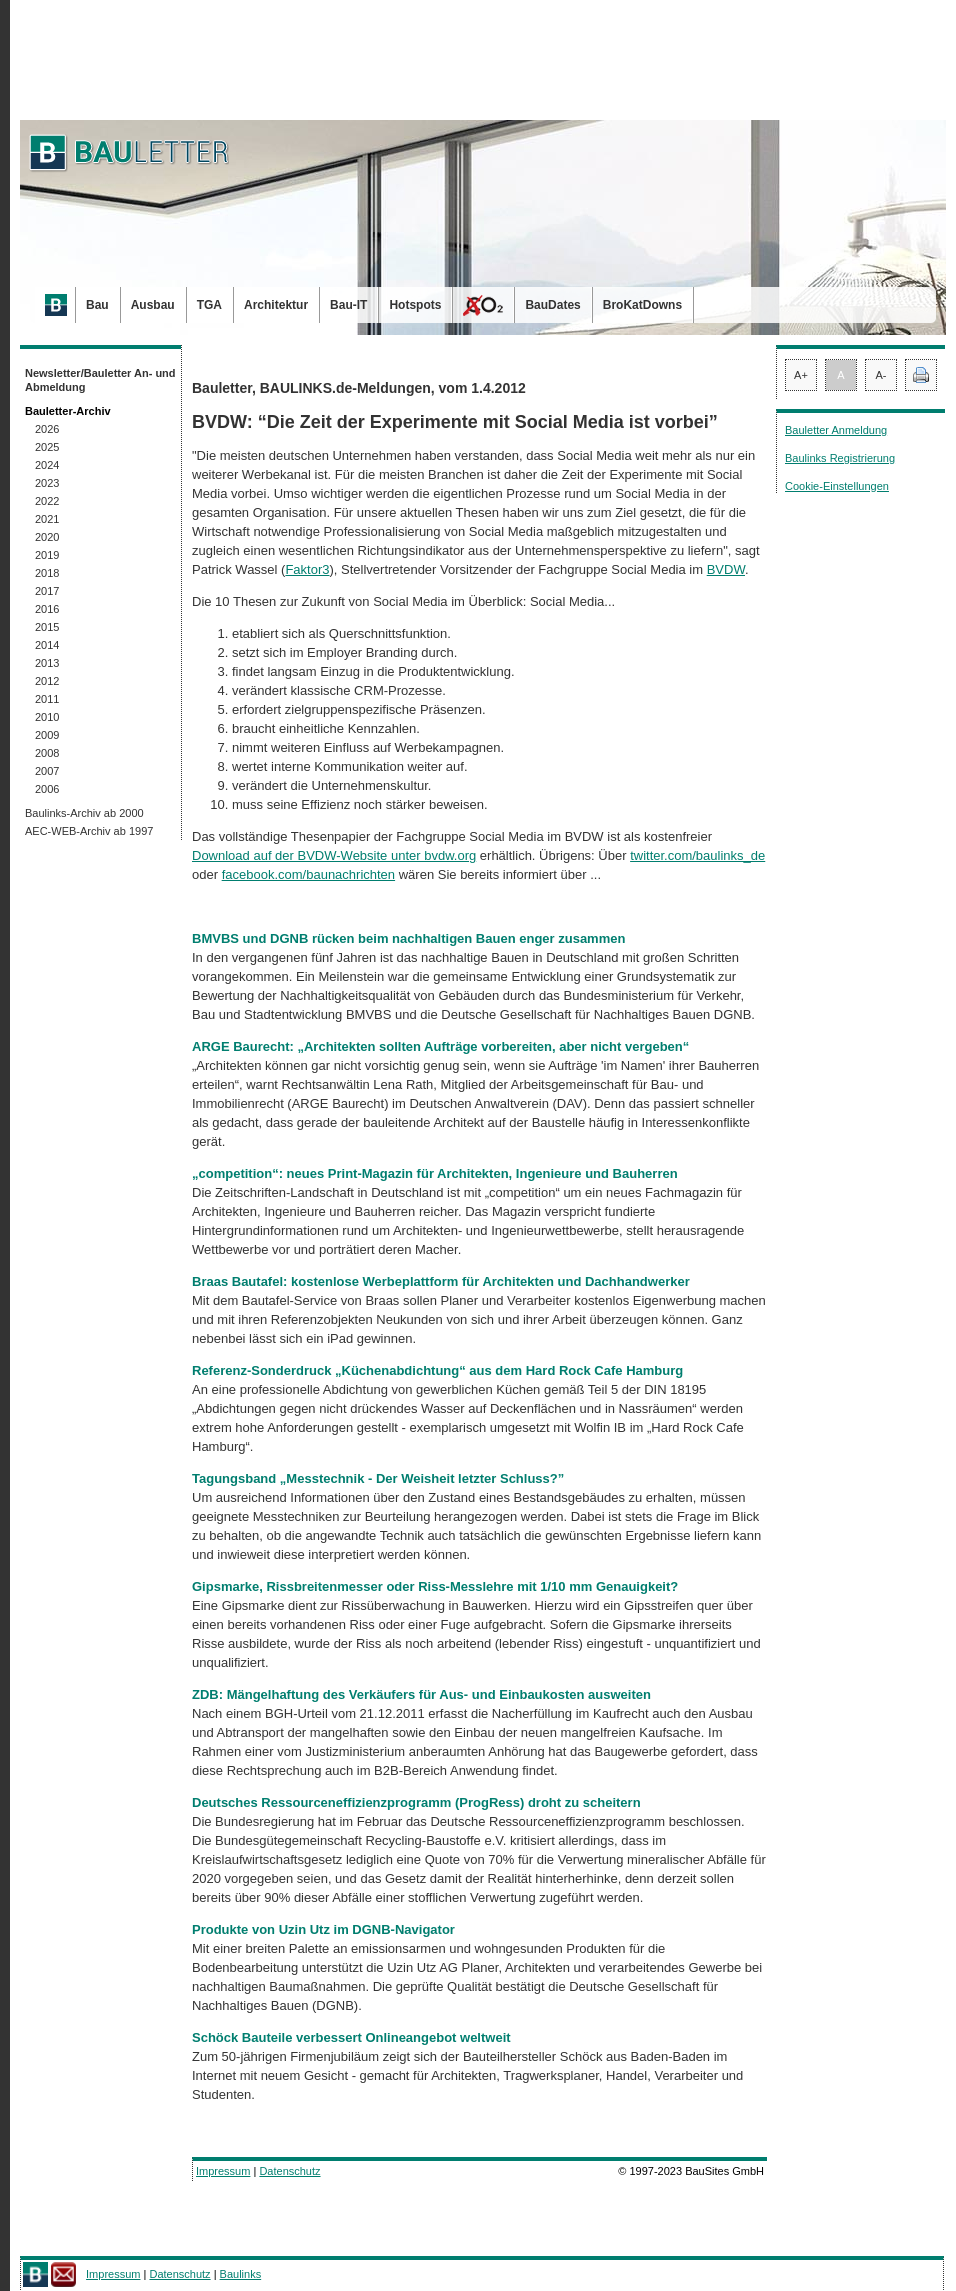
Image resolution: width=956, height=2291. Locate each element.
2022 (47, 501)
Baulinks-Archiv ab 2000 (84, 813)
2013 (47, 663)
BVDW (726, 569)
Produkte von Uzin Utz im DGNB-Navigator (323, 1929)
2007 (47, 771)
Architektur (276, 305)
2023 (47, 483)
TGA (209, 305)
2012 (47, 681)
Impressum (223, 2171)
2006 (47, 789)
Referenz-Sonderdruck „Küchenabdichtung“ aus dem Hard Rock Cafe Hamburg (437, 1370)
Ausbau (153, 305)
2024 (47, 465)
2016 (47, 609)
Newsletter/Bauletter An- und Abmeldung (100, 380)
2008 (47, 753)
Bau (97, 305)
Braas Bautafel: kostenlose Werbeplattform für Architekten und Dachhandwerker (441, 1281)
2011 (47, 699)
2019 (47, 555)
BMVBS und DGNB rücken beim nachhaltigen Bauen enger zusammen (408, 938)
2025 (47, 447)
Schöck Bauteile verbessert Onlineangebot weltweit (351, 2037)
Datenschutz (289, 2171)
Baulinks (241, 2274)
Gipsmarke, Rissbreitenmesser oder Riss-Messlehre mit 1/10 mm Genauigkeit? (435, 1586)
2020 (47, 537)
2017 (47, 591)
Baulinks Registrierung (840, 458)
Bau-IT (348, 305)
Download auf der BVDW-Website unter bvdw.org (334, 855)
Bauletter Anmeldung (836, 430)
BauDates (552, 305)
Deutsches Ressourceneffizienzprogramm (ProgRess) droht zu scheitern (416, 1802)
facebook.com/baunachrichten (308, 874)
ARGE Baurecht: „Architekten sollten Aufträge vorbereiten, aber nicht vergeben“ (440, 1046)
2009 (47, 735)
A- (881, 375)
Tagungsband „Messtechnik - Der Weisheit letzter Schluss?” (378, 1478)
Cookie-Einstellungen (837, 486)
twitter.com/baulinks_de (697, 855)
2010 (47, 717)
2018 (47, 573)
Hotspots (415, 305)
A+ (801, 375)
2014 (47, 645)
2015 (47, 627)
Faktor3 (307, 569)
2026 (47, 429)
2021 (47, 519)
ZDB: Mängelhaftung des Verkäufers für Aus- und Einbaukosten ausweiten (421, 1694)
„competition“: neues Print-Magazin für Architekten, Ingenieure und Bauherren (435, 1173)
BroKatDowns (642, 305)
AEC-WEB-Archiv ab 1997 (89, 831)
